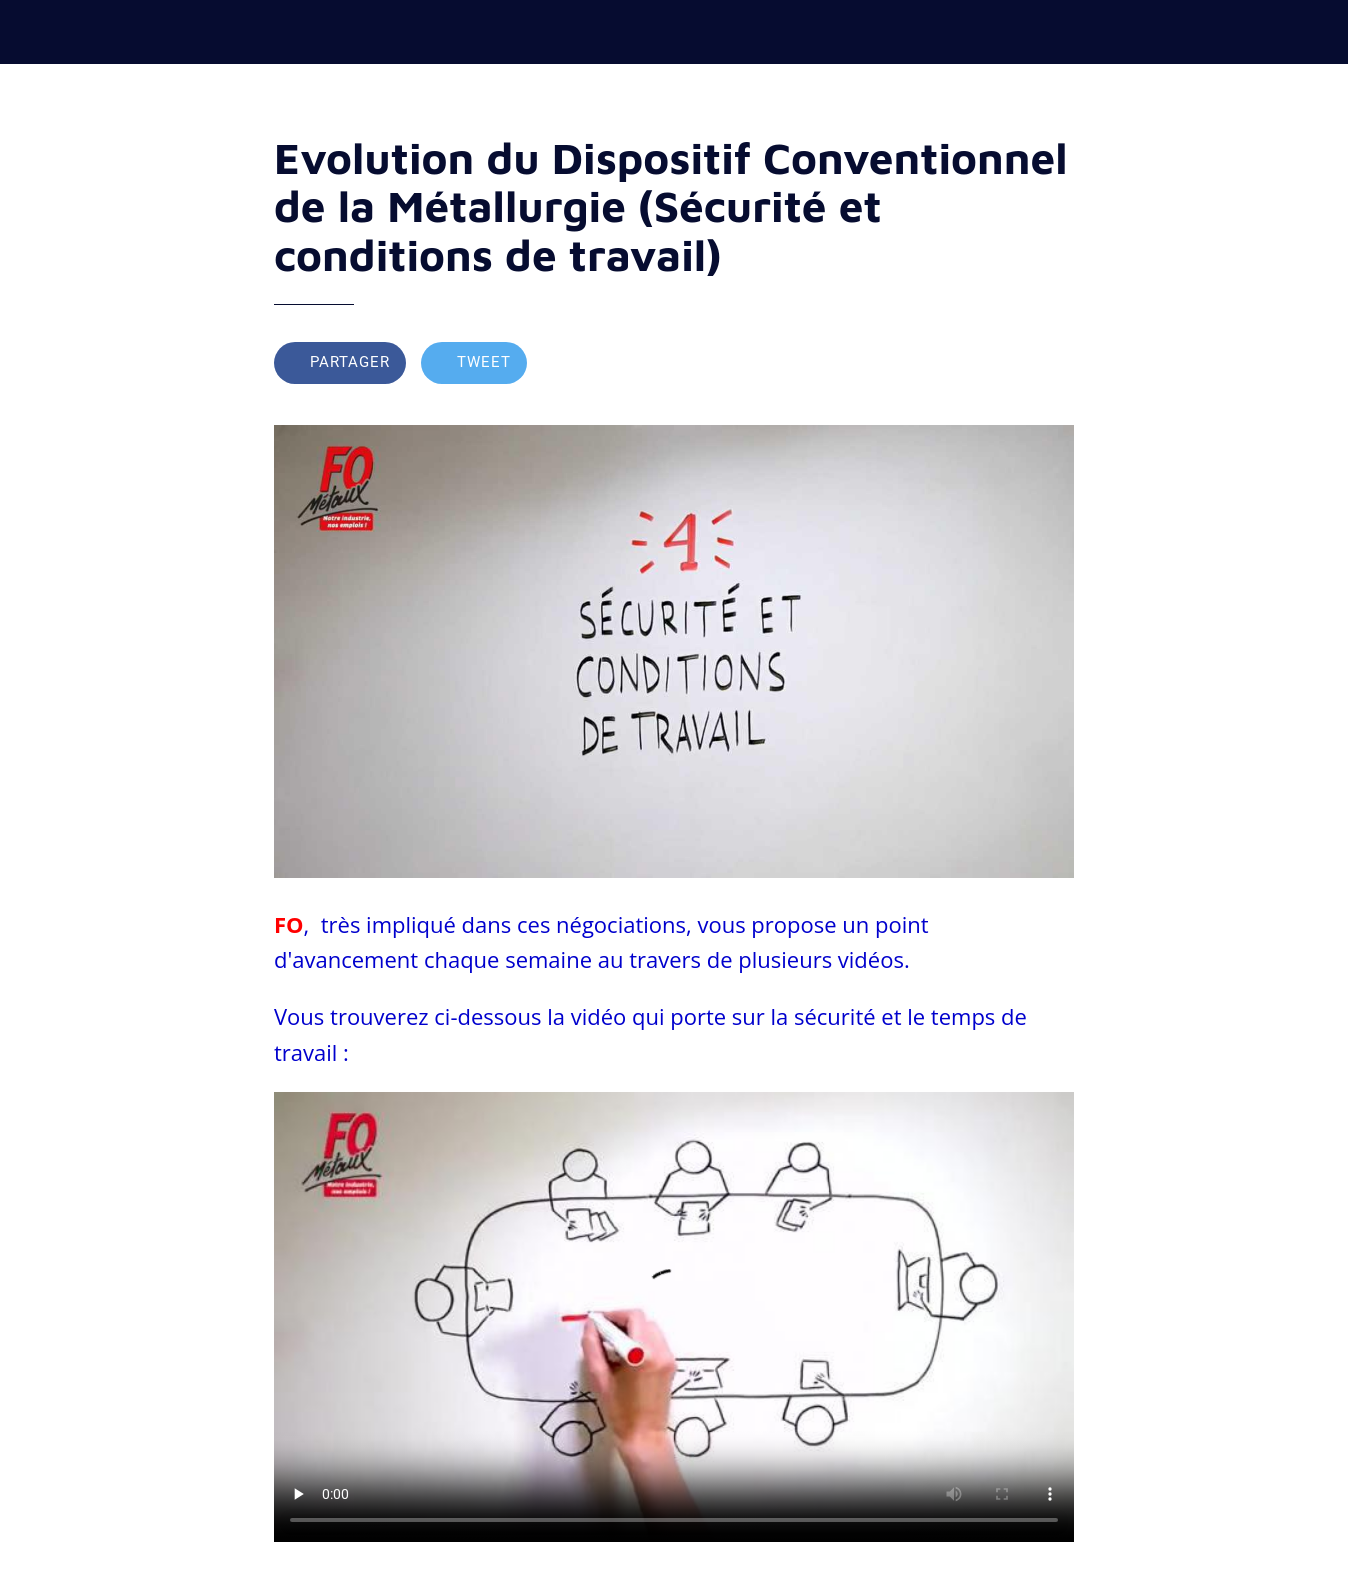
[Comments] (1050, 365)
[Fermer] (32, 32)
